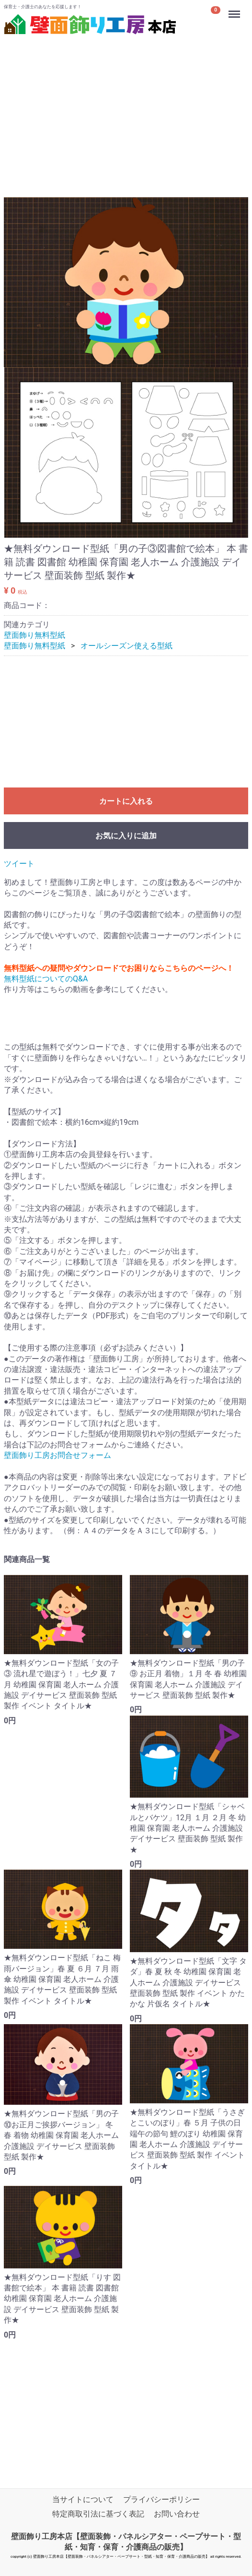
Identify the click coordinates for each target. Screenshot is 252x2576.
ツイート (19, 864)
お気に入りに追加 (126, 836)
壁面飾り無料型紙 (34, 635)
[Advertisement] (126, 105)
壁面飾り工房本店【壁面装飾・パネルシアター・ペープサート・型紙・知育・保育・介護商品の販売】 (126, 2542)
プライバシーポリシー (161, 2499)
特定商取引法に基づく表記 (98, 2514)
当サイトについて (83, 2499)
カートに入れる (126, 801)
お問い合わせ (177, 2514)
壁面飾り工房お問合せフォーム (57, 1455)
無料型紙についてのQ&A (46, 978)
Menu (235, 9)
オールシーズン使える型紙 (126, 646)
